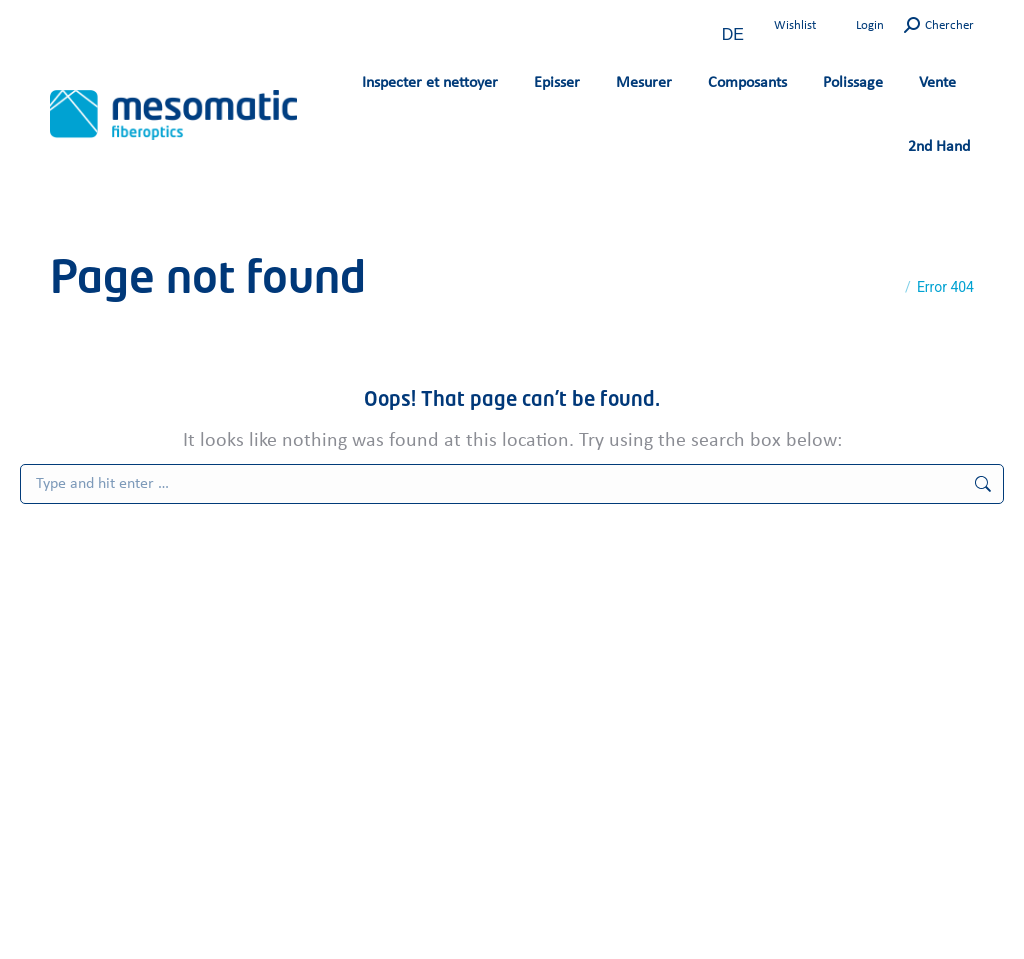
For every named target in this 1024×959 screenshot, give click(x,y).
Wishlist (795, 25)
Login (870, 25)
